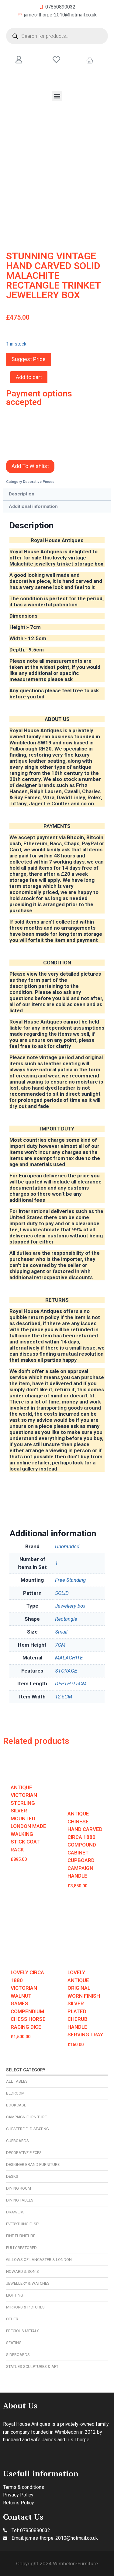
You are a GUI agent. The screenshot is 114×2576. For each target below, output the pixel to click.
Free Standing (70, 1580)
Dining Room (18, 2188)
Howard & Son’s (22, 2271)
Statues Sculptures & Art (32, 2366)
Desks (12, 2176)
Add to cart (29, 377)
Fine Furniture (20, 2236)
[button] (57, 96)
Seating (14, 2342)
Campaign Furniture (26, 2117)
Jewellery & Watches (28, 2283)
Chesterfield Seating (27, 2129)
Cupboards (17, 2140)
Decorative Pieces (24, 2152)
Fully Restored (21, 2247)
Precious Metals (23, 2331)
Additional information (33, 506)
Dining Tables (19, 2200)
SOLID (62, 1593)
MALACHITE (69, 1658)
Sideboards (18, 2354)
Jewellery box (70, 1606)
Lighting (14, 2295)
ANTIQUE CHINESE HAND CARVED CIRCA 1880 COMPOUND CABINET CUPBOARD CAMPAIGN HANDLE (84, 1845)
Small (61, 1632)
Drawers (15, 2212)
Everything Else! (22, 2224)
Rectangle (66, 1619)
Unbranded (67, 1546)
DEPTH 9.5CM (70, 1683)
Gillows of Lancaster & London (39, 2259)
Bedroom (15, 2093)
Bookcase (16, 2105)
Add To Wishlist (30, 466)
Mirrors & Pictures (25, 2307)
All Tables (17, 2081)
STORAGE (66, 1671)
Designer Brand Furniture (33, 2164)
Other (12, 2319)
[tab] (57, 494)
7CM (60, 1645)
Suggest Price (29, 359)
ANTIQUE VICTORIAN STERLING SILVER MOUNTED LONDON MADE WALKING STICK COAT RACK (28, 1818)
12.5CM (63, 1697)
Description (21, 494)
